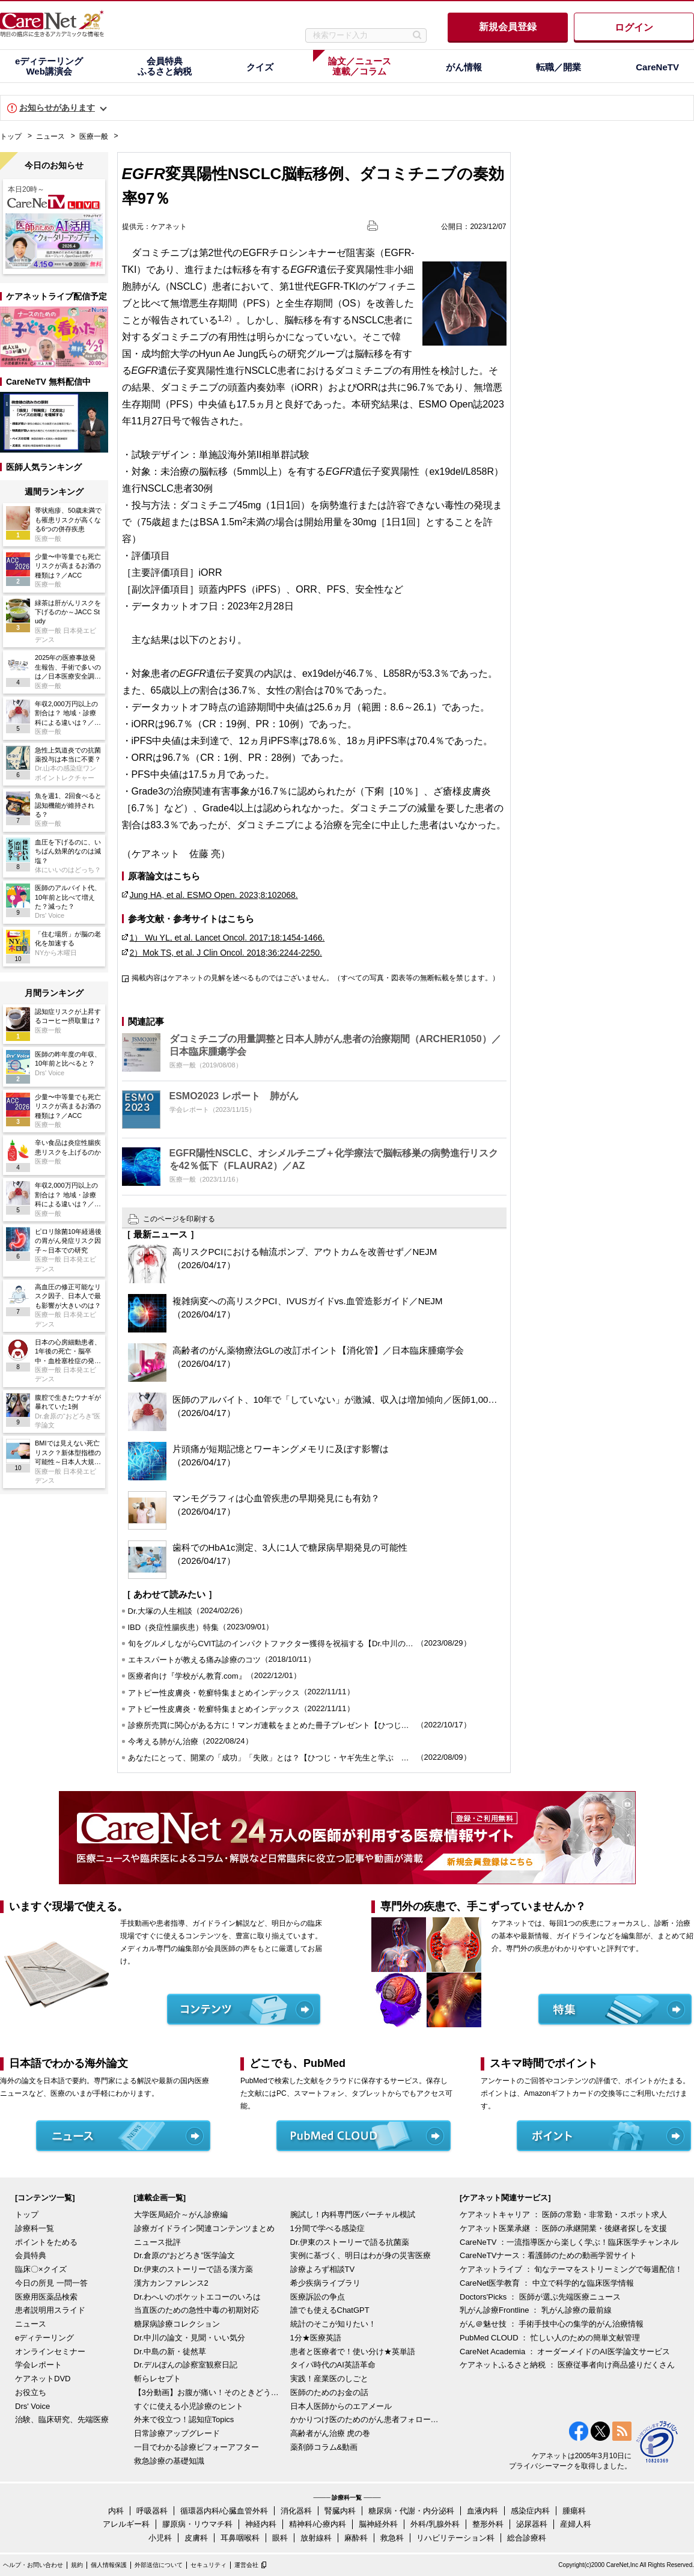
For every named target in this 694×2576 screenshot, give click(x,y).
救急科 (392, 2537)
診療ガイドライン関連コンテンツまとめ (204, 2228)
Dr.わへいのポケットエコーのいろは (197, 2296)
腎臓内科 (340, 2510)
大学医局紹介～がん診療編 (181, 2214)
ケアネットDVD (42, 2378)
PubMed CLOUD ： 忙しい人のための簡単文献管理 (550, 2337)
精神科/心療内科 (317, 2524)
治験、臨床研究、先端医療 (62, 2419)
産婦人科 (575, 2524)
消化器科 (296, 2510)
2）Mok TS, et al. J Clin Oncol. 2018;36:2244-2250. (226, 952)
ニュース (50, 136)
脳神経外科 (378, 2524)
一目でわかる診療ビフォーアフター (196, 2447)
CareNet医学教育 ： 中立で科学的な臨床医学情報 (547, 2283)
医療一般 (93, 136)
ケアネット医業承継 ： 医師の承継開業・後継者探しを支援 (563, 2228)
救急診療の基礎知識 (169, 2460)
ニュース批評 (157, 2242)
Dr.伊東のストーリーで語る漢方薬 (194, 2269)
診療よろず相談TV (322, 2269)
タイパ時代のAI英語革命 (333, 2364)
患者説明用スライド (50, 2310)
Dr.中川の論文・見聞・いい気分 (190, 2337)
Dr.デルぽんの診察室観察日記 (186, 2364)
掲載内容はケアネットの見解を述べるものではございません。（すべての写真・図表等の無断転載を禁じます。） (315, 978)
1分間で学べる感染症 (327, 2228)
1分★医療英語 (315, 2337)
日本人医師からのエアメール (341, 2406)
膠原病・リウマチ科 (197, 2524)
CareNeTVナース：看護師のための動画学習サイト (548, 2255)
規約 (77, 2565)
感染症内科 (530, 2510)
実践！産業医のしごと (329, 2378)
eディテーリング (44, 2337)
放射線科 (316, 2537)
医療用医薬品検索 (46, 2296)
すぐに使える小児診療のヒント (188, 2406)
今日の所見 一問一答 (51, 2283)
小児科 (160, 2537)
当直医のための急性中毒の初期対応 (196, 2310)
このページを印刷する (179, 1219)
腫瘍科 (574, 2510)
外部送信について (159, 2565)
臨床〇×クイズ (41, 2269)
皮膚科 (196, 2537)
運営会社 (246, 2565)
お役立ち (30, 2392)
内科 (116, 2510)
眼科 (280, 2537)
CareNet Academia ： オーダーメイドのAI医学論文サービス (565, 2351)
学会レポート (38, 2364)
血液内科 (482, 2510)
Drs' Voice (32, 2406)
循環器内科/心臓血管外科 (224, 2510)
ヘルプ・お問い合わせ (33, 2565)
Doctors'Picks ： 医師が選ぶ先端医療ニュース (540, 2296)
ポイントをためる (46, 2242)
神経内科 (260, 2524)
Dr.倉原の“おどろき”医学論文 (184, 2255)
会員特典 (30, 2255)
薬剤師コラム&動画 (324, 2447)
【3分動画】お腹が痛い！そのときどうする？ (209, 2392)
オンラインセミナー (50, 2351)
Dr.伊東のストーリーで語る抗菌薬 (350, 2242)
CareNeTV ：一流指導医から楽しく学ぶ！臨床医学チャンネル (569, 2242)
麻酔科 (356, 2537)
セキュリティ (208, 2565)
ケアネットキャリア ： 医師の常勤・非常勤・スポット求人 (563, 2214)
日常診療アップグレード (177, 2433)
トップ (11, 136)
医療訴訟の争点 (317, 2296)
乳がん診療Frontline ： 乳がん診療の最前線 (536, 2310)
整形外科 (488, 2524)
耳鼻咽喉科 (240, 2537)
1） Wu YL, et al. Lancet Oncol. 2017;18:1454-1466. (227, 937)
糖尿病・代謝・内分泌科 (411, 2510)
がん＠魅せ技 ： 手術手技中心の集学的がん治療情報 (552, 2323)
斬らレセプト (157, 2378)
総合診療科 (526, 2537)
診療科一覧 (34, 2228)
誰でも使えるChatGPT (330, 2310)
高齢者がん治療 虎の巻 (330, 2433)
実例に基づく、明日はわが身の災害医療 (360, 2255)
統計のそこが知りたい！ (333, 2323)
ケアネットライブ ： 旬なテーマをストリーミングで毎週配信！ (571, 2269)
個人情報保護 (109, 2565)
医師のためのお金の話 (329, 2392)
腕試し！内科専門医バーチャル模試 (352, 2214)
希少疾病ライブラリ (325, 2283)
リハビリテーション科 (455, 2537)
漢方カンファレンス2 (171, 2283)
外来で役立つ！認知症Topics (184, 2419)
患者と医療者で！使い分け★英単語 (352, 2351)
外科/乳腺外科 (435, 2524)
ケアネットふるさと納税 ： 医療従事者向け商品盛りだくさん (567, 2364)
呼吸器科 (152, 2510)
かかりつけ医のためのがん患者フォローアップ (365, 2419)
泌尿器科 (531, 2524)
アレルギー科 (126, 2524)
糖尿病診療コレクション (177, 2323)
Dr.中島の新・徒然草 (170, 2351)
